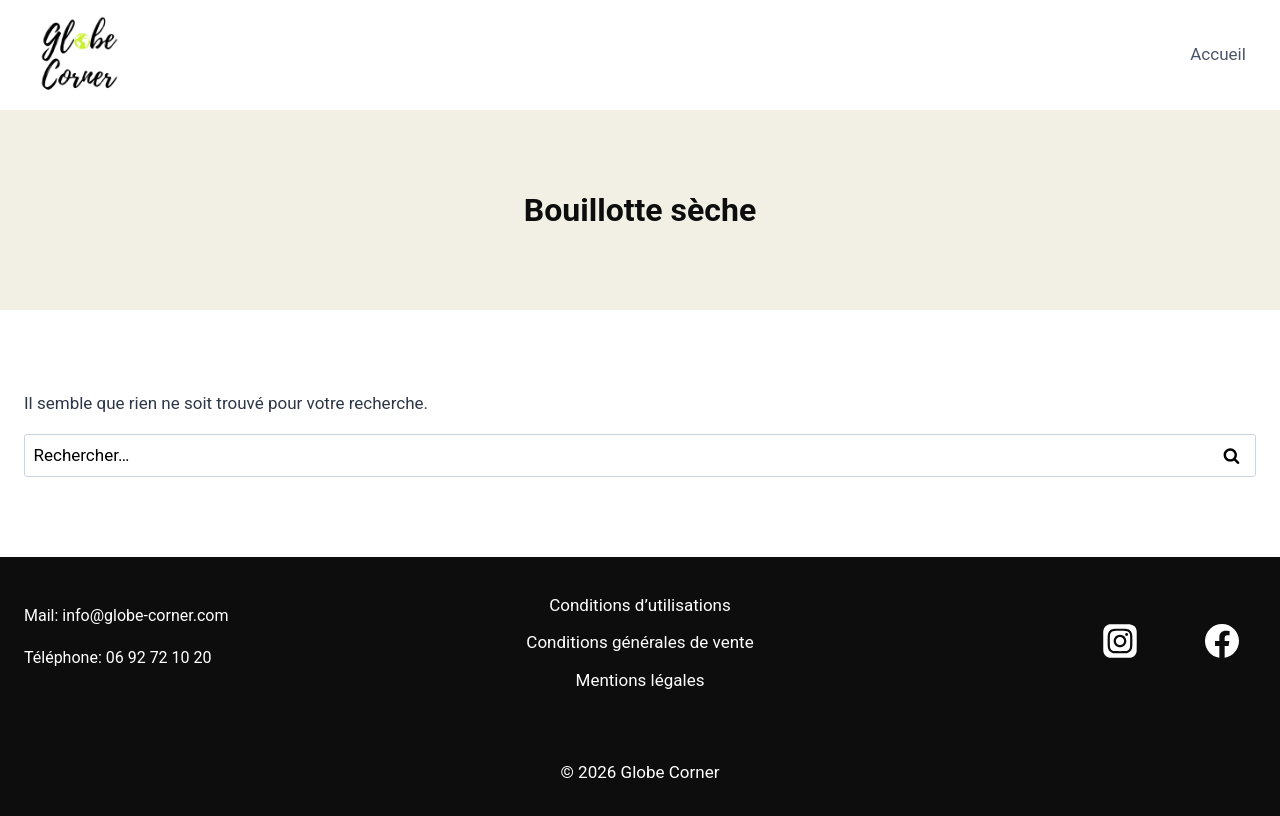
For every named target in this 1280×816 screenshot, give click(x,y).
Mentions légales (640, 680)
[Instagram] (1120, 641)
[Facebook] (1222, 641)
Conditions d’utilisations (640, 605)
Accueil (1218, 54)
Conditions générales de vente (639, 642)
